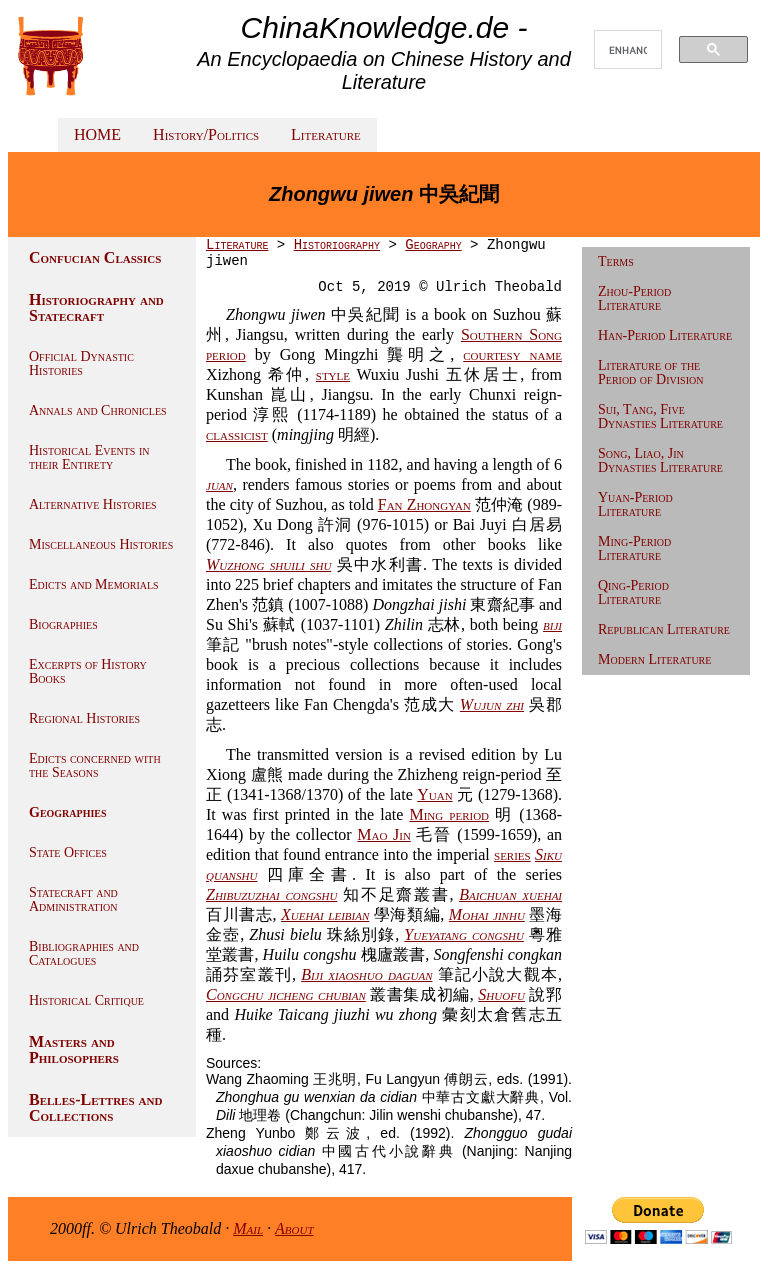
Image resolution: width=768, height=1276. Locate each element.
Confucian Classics (95, 257)
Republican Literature (664, 629)
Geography (433, 245)
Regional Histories (84, 718)
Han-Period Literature (665, 335)
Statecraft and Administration (73, 899)
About (294, 1228)
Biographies (63, 624)
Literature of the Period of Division (650, 372)
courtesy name (512, 354)
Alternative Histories (93, 504)
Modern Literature (654, 659)
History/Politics (206, 134)
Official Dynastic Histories (81, 363)
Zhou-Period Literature (634, 298)
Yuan (434, 794)
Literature (326, 134)
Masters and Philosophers (74, 1049)
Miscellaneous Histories (101, 544)
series (512, 854)
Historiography (337, 245)
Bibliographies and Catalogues (84, 953)
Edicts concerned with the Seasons (95, 765)
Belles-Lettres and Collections (95, 1107)
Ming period (449, 814)
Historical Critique (86, 1000)
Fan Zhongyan (424, 504)
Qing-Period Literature (633, 592)
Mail (248, 1228)
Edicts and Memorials (94, 584)
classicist (237, 434)
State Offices (68, 852)
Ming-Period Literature (634, 548)
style (333, 374)
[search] (628, 50)
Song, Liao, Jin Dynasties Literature (660, 460)
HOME (97, 134)
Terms (616, 261)
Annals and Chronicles (98, 410)
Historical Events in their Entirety (89, 457)
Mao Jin (384, 834)
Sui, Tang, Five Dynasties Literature (660, 416)
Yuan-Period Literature (635, 504)
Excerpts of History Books (88, 671)
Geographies (68, 812)
